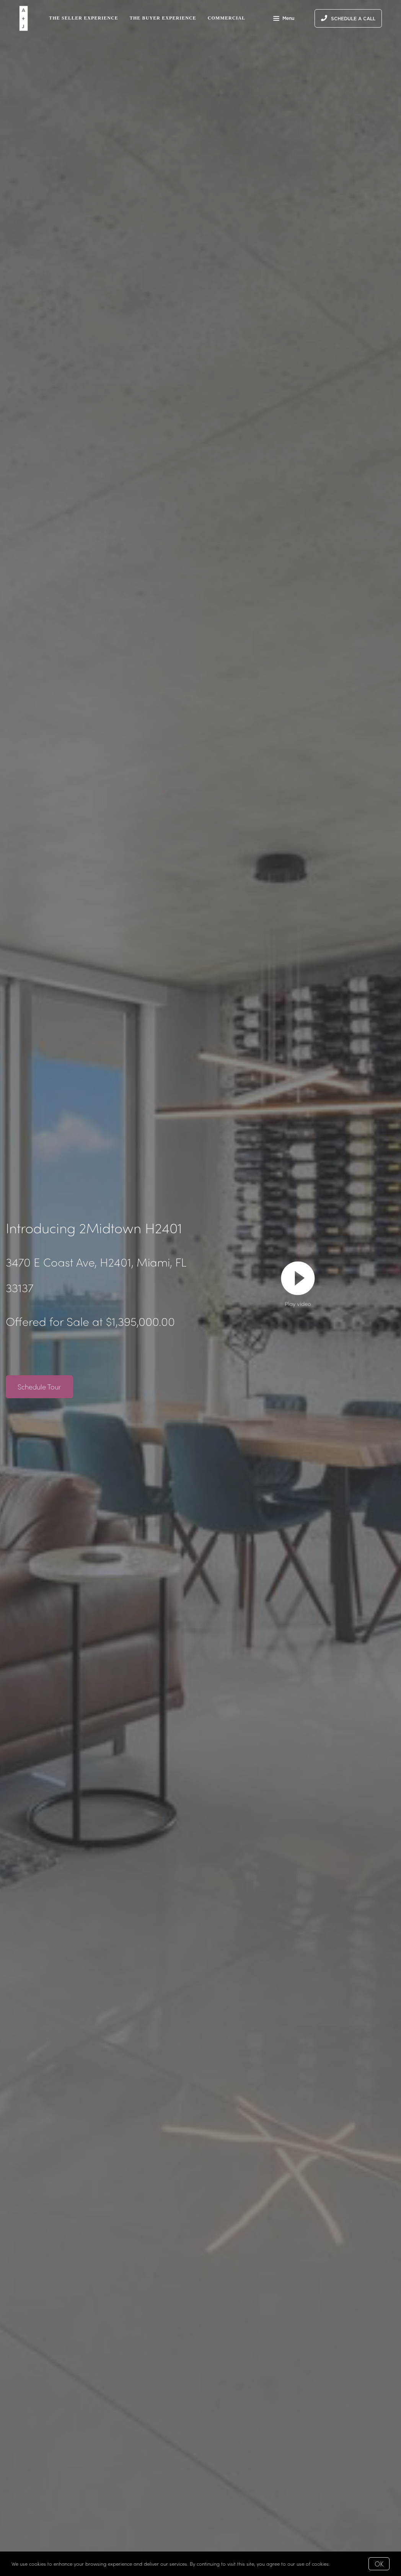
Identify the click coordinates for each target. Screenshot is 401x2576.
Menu (283, 19)
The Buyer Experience (163, 18)
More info (342, 2563)
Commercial (226, 18)
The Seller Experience (83, 18)
